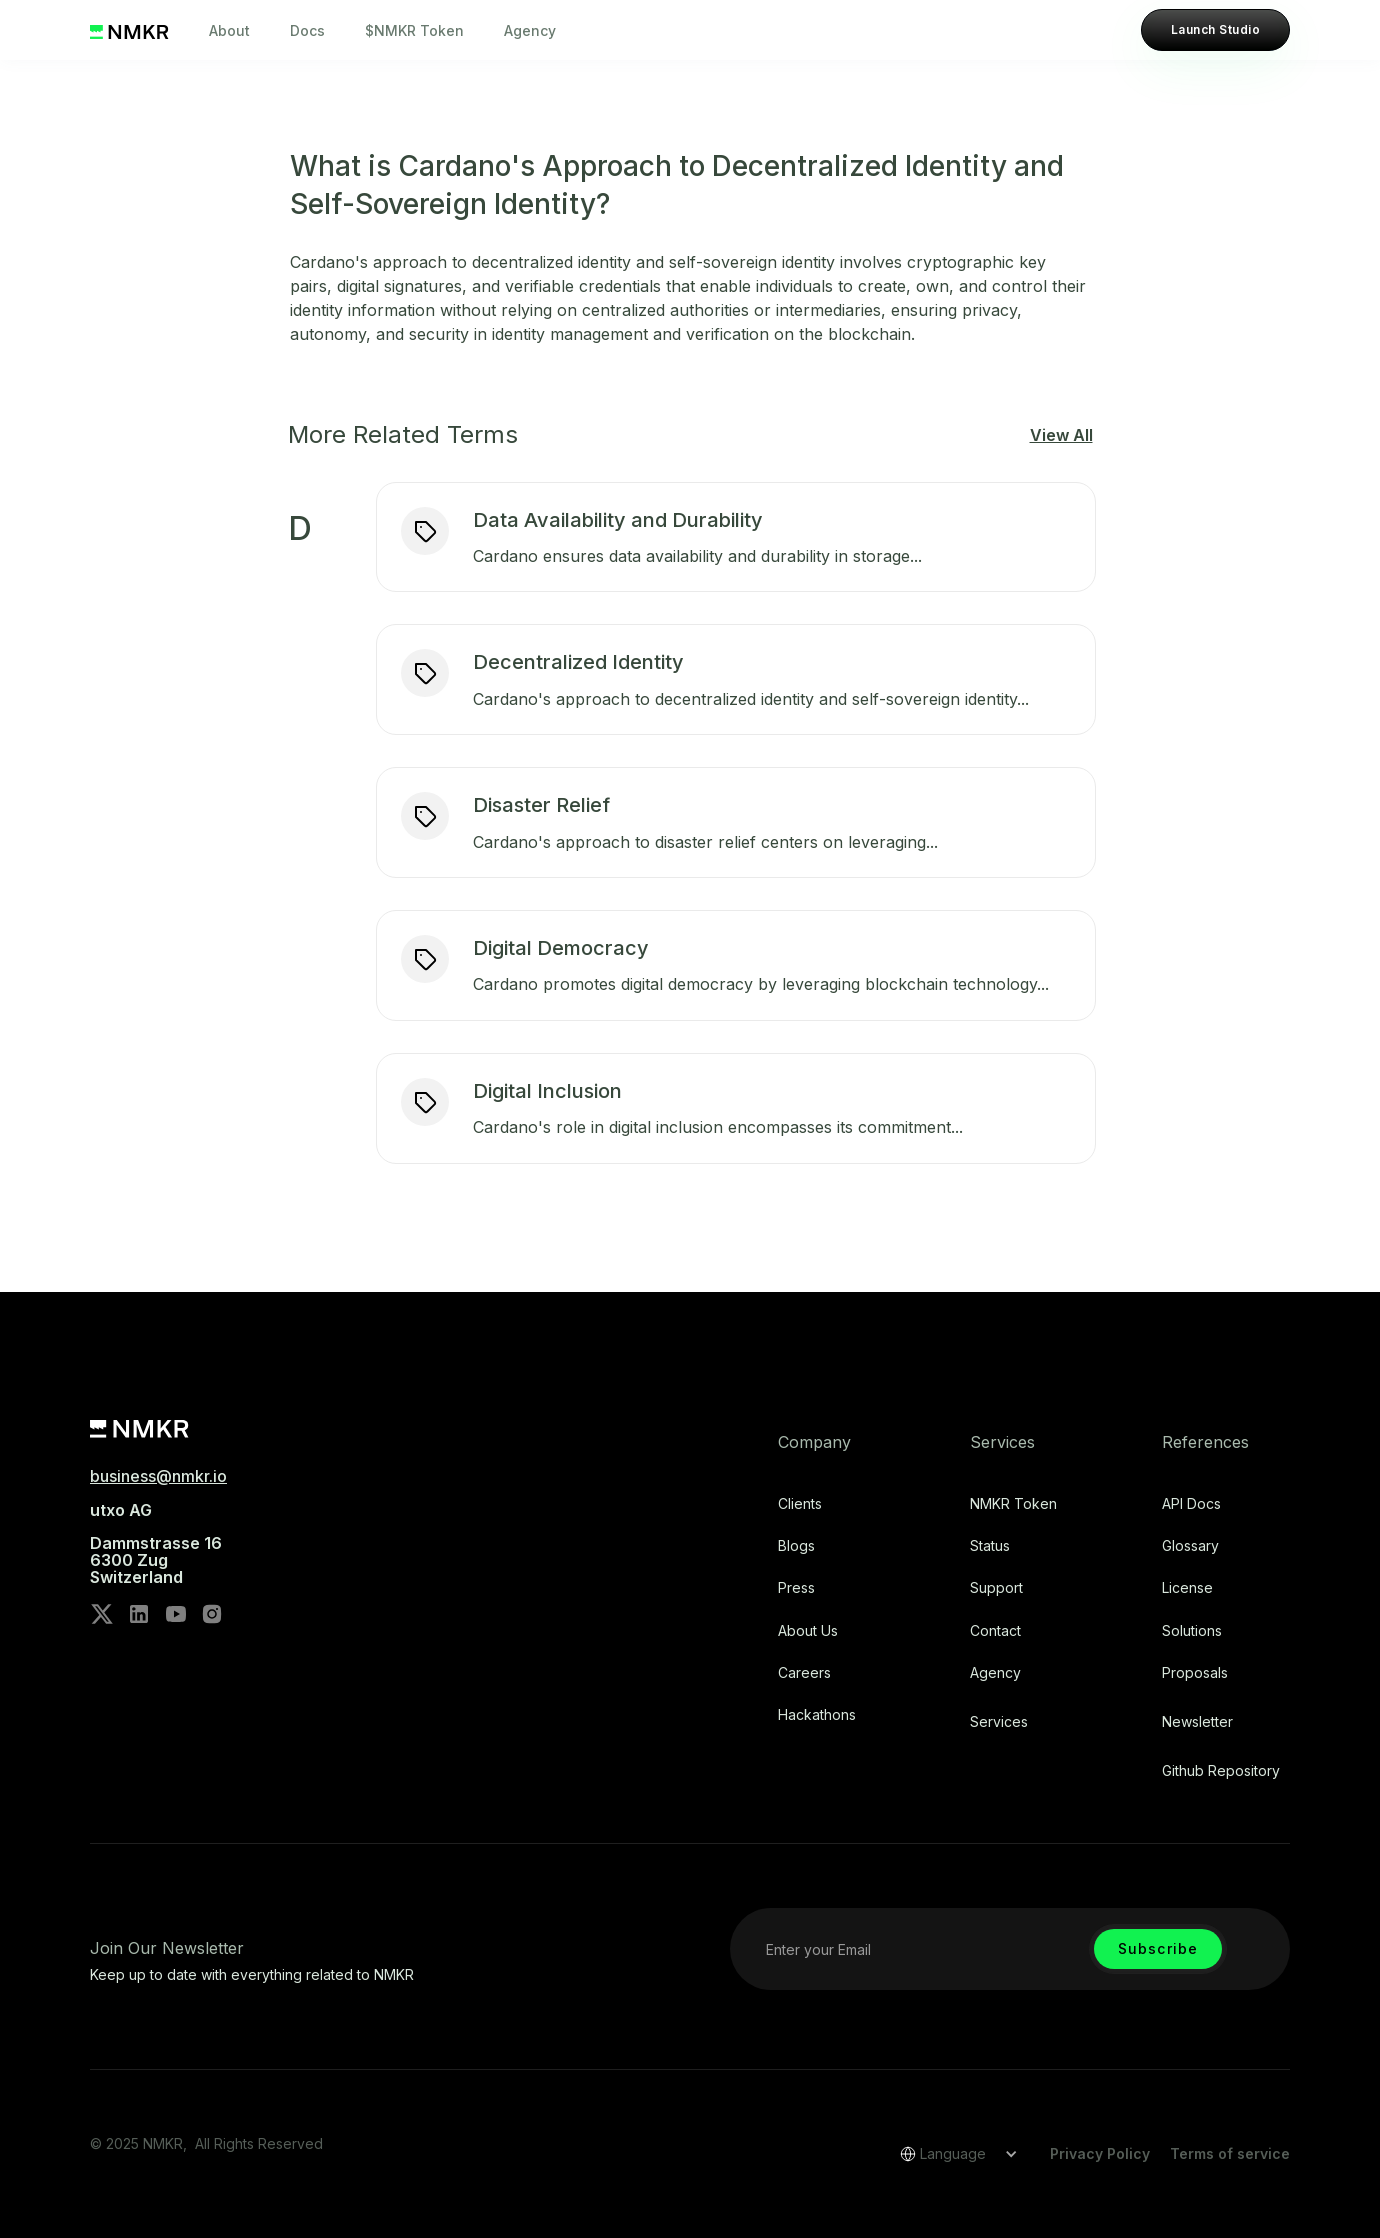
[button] (952, 2154)
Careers (804, 1673)
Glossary (1190, 1546)
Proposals (1195, 1673)
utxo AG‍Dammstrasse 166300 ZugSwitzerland (156, 1544)
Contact (995, 1631)
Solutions (1192, 1631)
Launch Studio (1215, 29)
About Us (808, 1631)
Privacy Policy (1100, 2153)
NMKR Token (1013, 1504)
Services (999, 1722)
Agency (530, 30)
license (1187, 1588)
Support (996, 1588)
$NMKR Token (414, 30)
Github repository (1221, 1771)
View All (1061, 435)
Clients (800, 1504)
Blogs (796, 1546)
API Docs (1191, 1504)
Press (796, 1588)
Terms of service (1230, 2153)
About (229, 30)
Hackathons (817, 1715)
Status (990, 1546)
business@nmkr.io (158, 1476)
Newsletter (1197, 1722)
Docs (307, 30)
